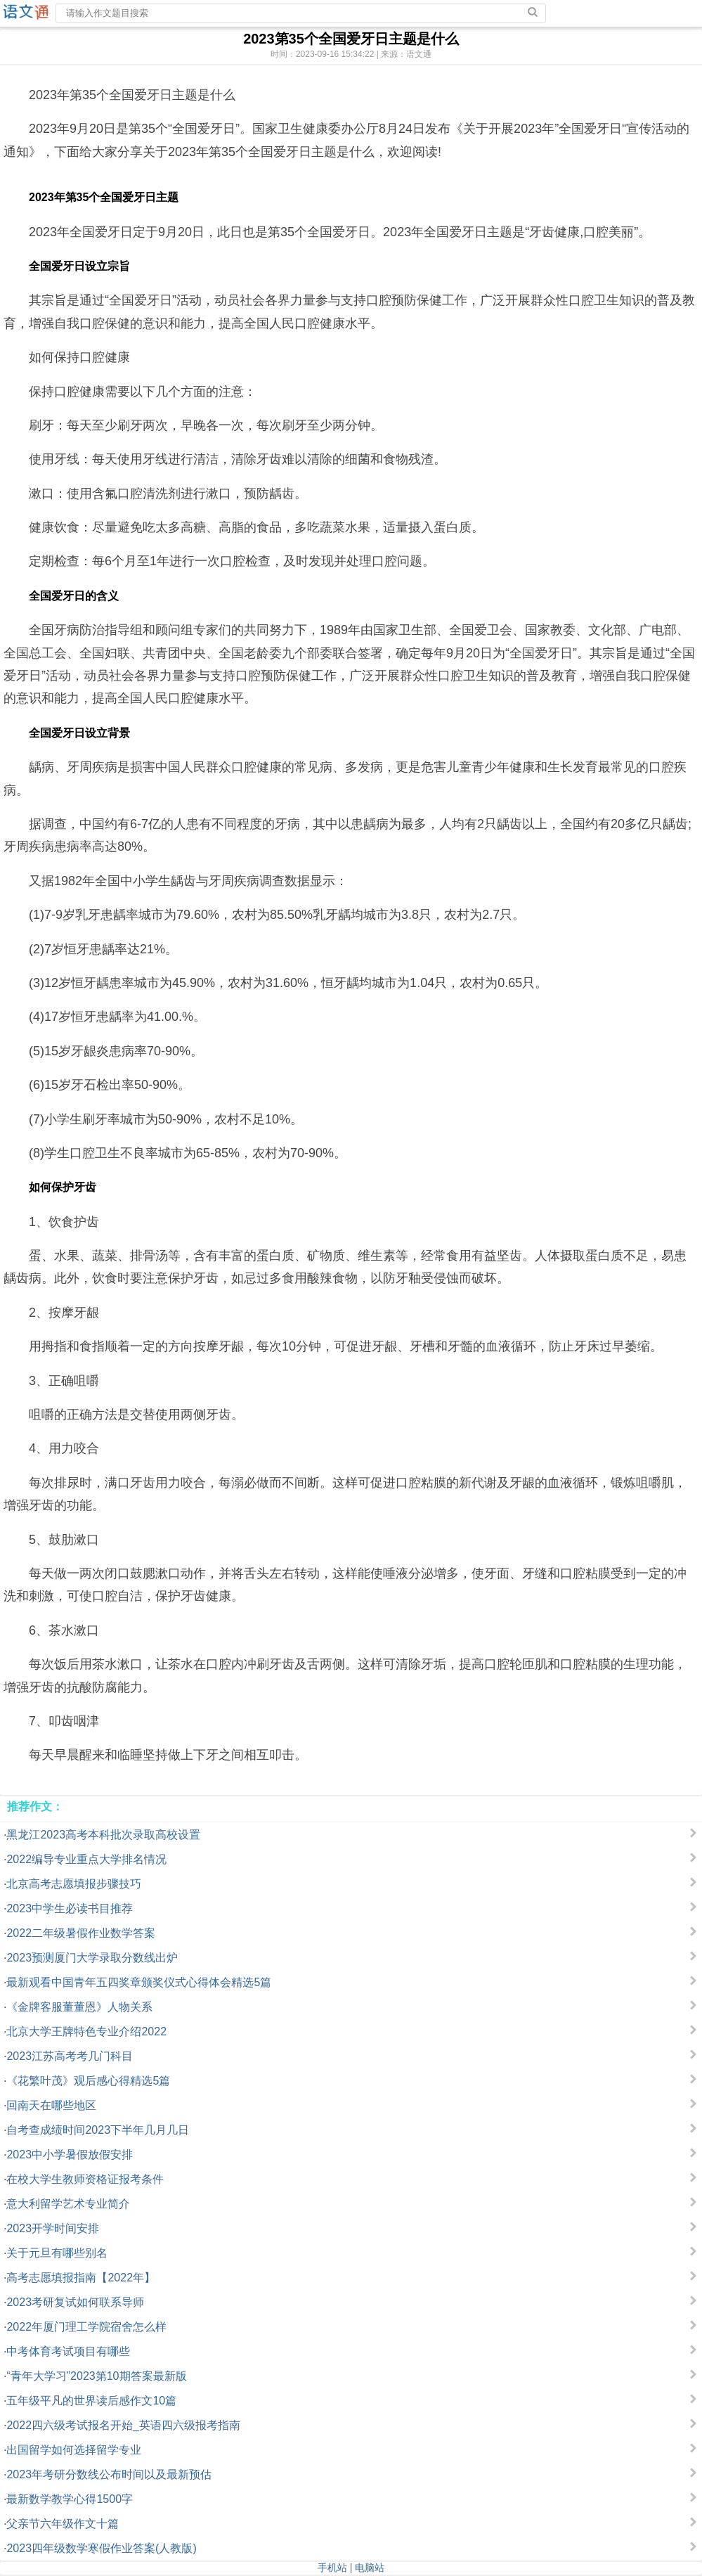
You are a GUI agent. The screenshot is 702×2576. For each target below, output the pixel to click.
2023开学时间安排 (52, 2228)
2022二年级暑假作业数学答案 (80, 1933)
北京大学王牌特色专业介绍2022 (86, 2031)
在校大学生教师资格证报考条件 (85, 2179)
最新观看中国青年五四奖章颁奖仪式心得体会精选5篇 (138, 1982)
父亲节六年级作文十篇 (62, 2524)
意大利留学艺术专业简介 (68, 2204)
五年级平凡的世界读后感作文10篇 (91, 2401)
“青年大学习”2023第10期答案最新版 (96, 2376)
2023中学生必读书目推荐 (69, 1908)
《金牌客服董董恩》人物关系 (79, 2007)
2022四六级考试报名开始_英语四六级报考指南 (123, 2425)
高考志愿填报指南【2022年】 (80, 2278)
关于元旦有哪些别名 (57, 2253)
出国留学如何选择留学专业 (73, 2450)
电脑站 (369, 2567)
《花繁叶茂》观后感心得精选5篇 (88, 2081)
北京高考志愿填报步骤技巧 (73, 1884)
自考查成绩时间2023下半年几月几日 (97, 2130)
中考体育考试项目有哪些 (68, 2351)
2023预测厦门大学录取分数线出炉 (92, 1958)
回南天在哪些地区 (51, 2105)
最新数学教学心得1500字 (69, 2499)
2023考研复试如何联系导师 (75, 2302)
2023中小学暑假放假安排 (69, 2154)
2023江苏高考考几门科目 (69, 2056)
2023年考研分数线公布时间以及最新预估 (109, 2474)
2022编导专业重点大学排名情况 (86, 1859)
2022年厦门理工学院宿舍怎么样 (86, 2327)
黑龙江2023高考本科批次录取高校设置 (103, 1835)
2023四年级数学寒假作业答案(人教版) (101, 2548)
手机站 (332, 2567)
